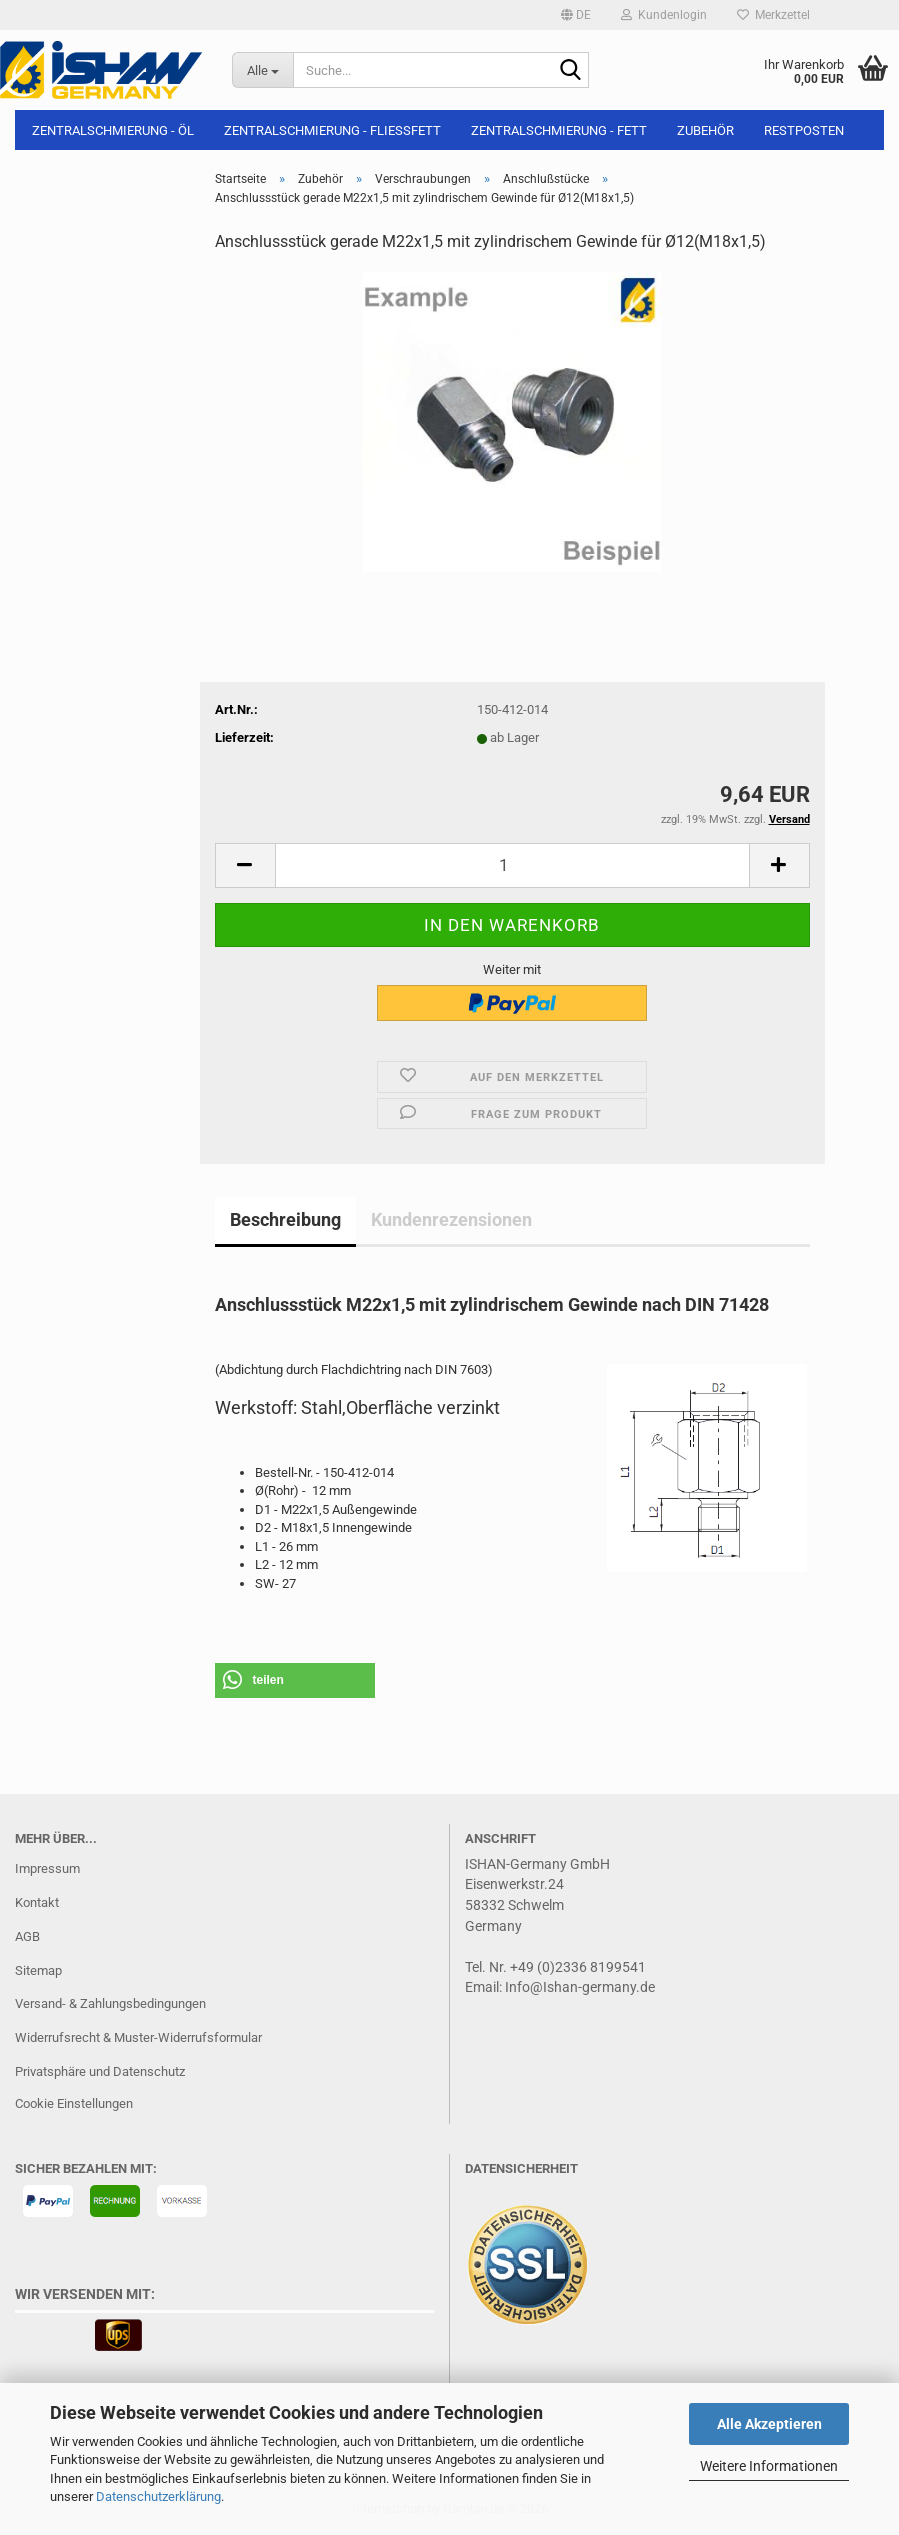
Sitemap (38, 1970)
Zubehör (705, 130)
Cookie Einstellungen (74, 2103)
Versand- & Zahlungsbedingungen (110, 2003)
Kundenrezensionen (451, 1219)
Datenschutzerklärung (158, 2496)
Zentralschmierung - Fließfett (332, 130)
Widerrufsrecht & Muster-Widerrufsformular (138, 2037)
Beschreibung (285, 1219)
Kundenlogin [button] (664, 15)
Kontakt (37, 1902)
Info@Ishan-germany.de (580, 1987)
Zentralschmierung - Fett (559, 130)
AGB (27, 1936)
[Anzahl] (512, 865)
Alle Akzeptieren (769, 2424)
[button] (576, 15)
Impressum (47, 1868)
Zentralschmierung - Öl (113, 130)
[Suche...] (262, 70)
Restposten (804, 130)
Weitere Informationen (769, 2466)
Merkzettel (773, 15)
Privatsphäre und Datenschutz (100, 2071)
